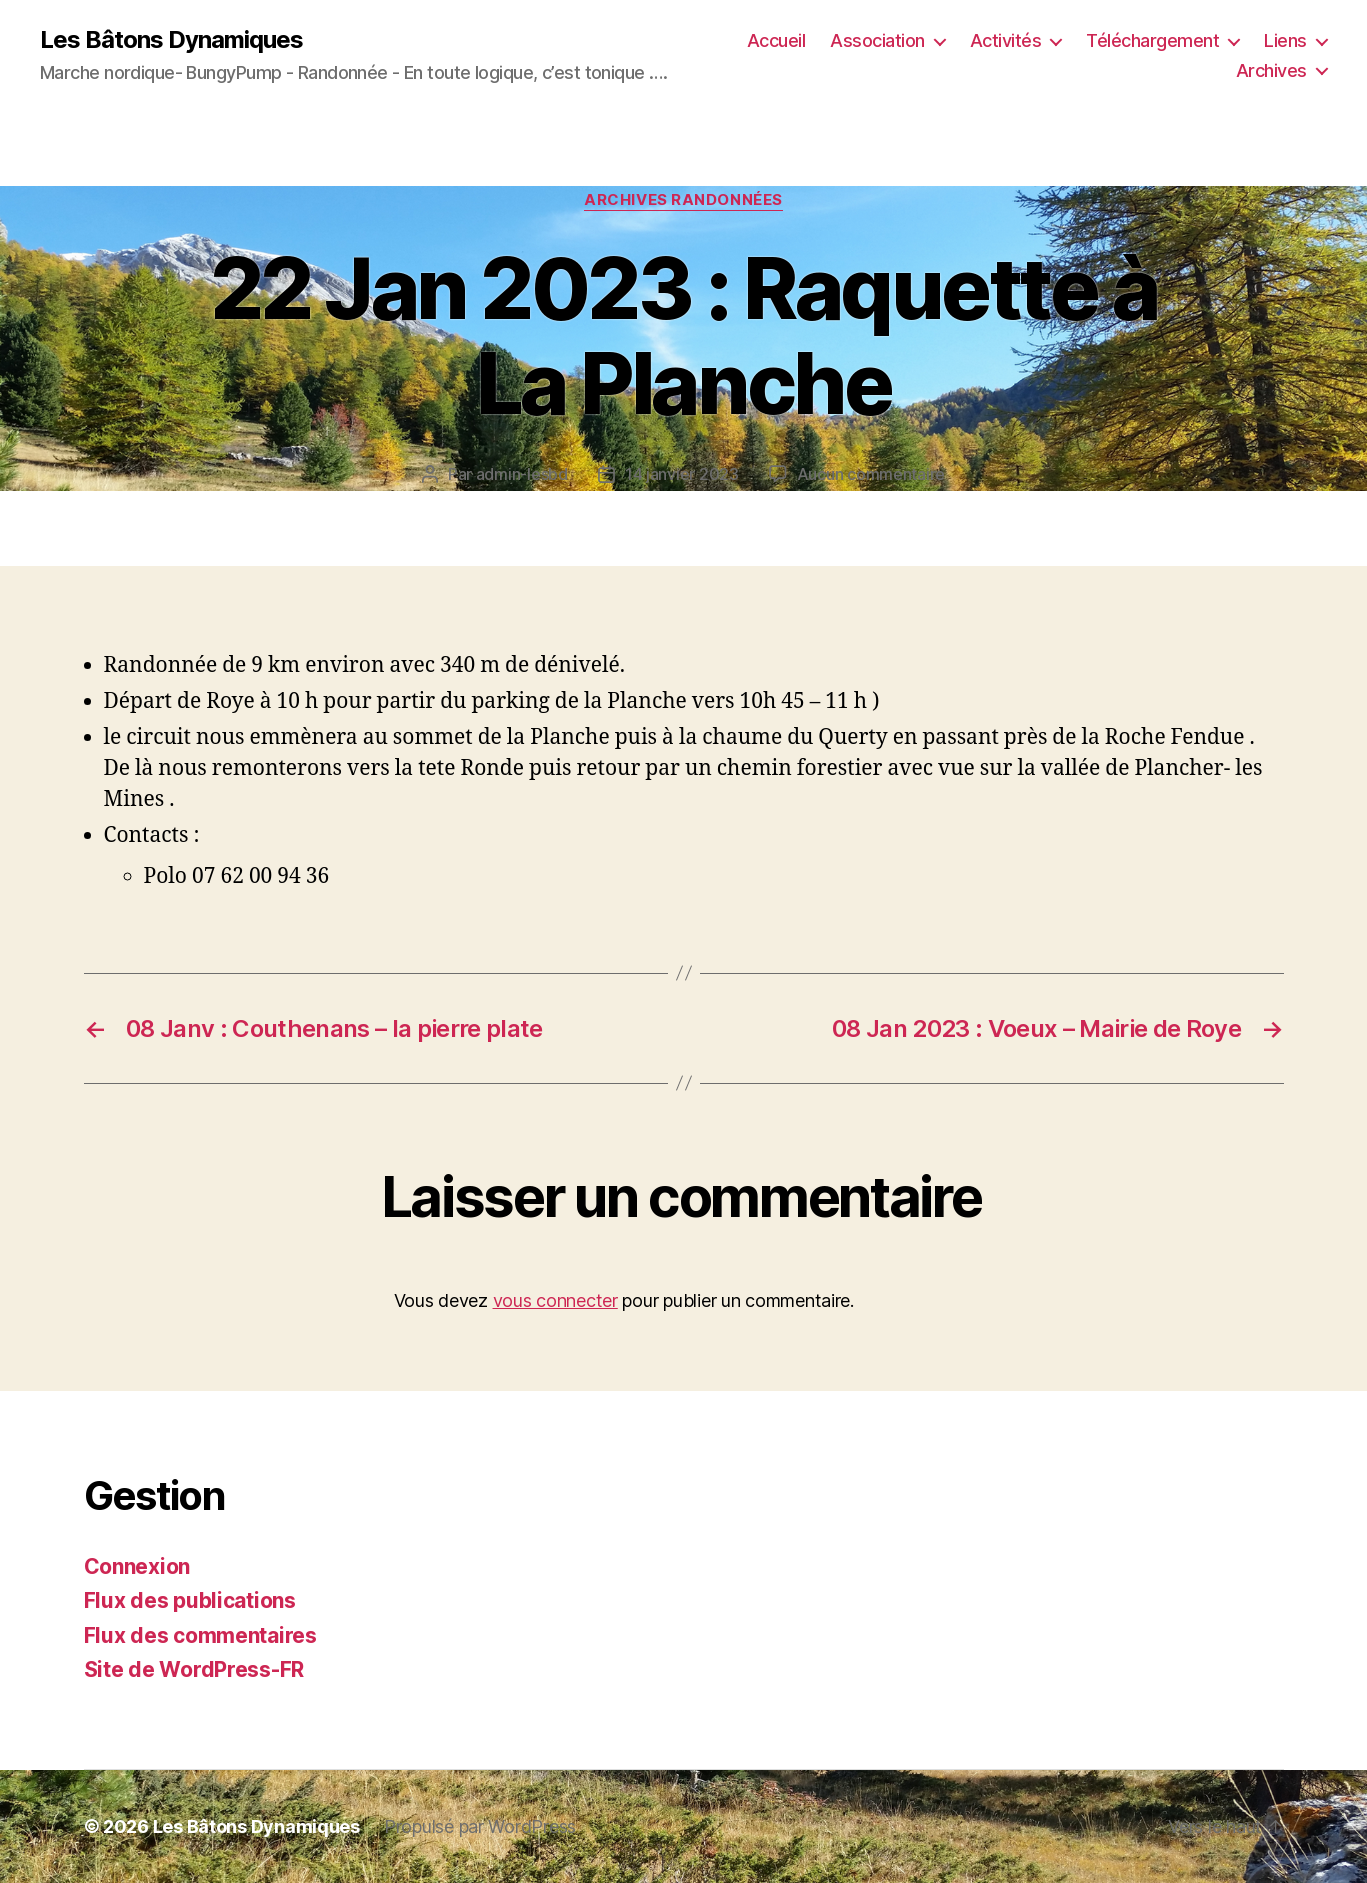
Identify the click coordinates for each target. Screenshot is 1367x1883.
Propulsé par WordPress (480, 1826)
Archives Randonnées (683, 200)
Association (877, 40)
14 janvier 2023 (682, 474)
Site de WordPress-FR (194, 1669)
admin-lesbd (522, 474)
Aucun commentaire (871, 474)
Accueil (776, 40)
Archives (1271, 70)
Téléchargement (1152, 40)
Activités (1006, 40)
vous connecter (555, 1300)
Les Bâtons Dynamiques (171, 40)
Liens (1285, 40)
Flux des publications (190, 1600)
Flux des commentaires (200, 1635)
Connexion (137, 1566)
